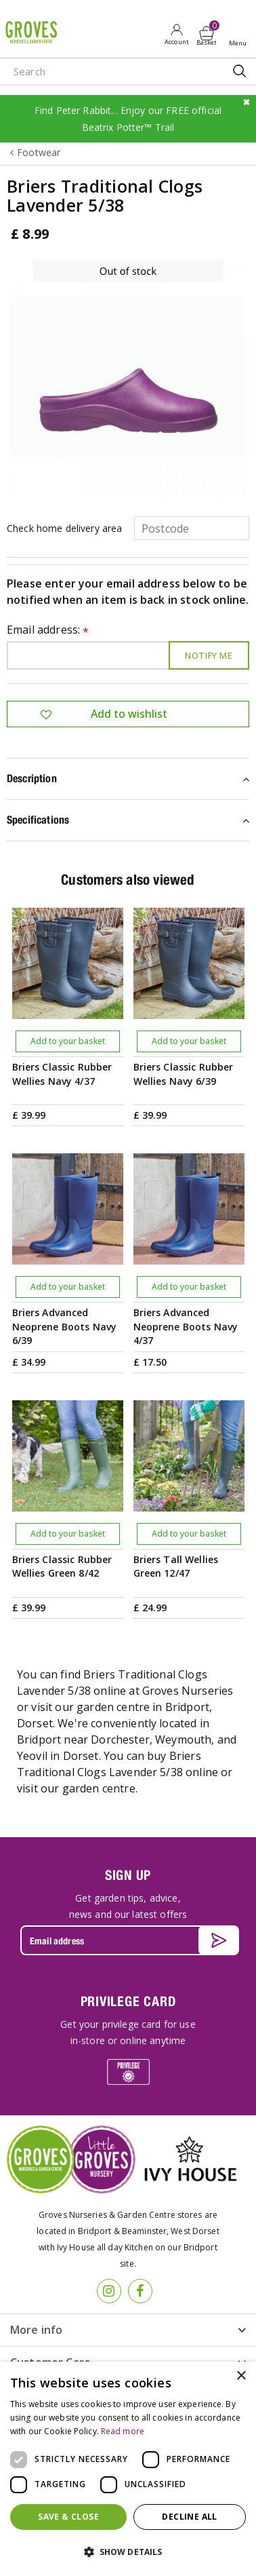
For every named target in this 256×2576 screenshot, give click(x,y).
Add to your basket (67, 1041)
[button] (128, 2552)
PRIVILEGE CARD (128, 2001)
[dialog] (128, 2469)
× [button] (241, 2376)
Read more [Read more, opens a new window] (122, 2431)
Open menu (240, 34)
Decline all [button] (189, 2516)
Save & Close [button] (68, 2516)
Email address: (48, 630)
